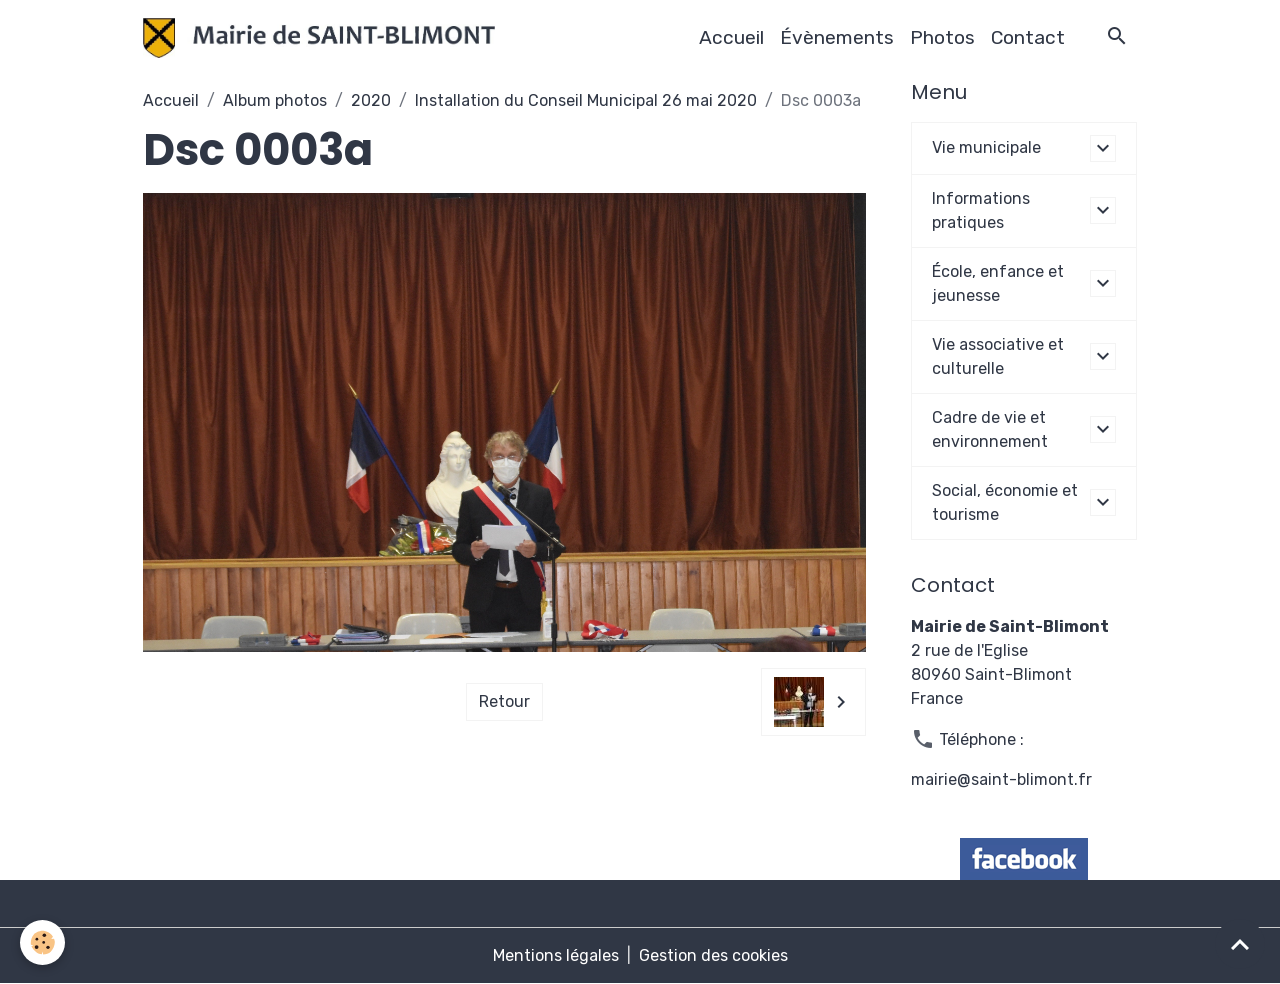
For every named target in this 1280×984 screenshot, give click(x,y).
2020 (371, 100)
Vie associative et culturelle (998, 356)
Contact (1028, 37)
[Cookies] (42, 942)
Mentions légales (556, 955)
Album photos (275, 100)
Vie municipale (986, 147)
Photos (942, 37)
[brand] (323, 38)
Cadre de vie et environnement (990, 429)
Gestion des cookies (713, 955)
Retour (504, 701)
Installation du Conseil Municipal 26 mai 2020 (586, 100)
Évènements (837, 37)
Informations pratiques (981, 210)
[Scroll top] (1240, 944)
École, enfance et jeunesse (998, 283)
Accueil (731, 37)
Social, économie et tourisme (1005, 502)
